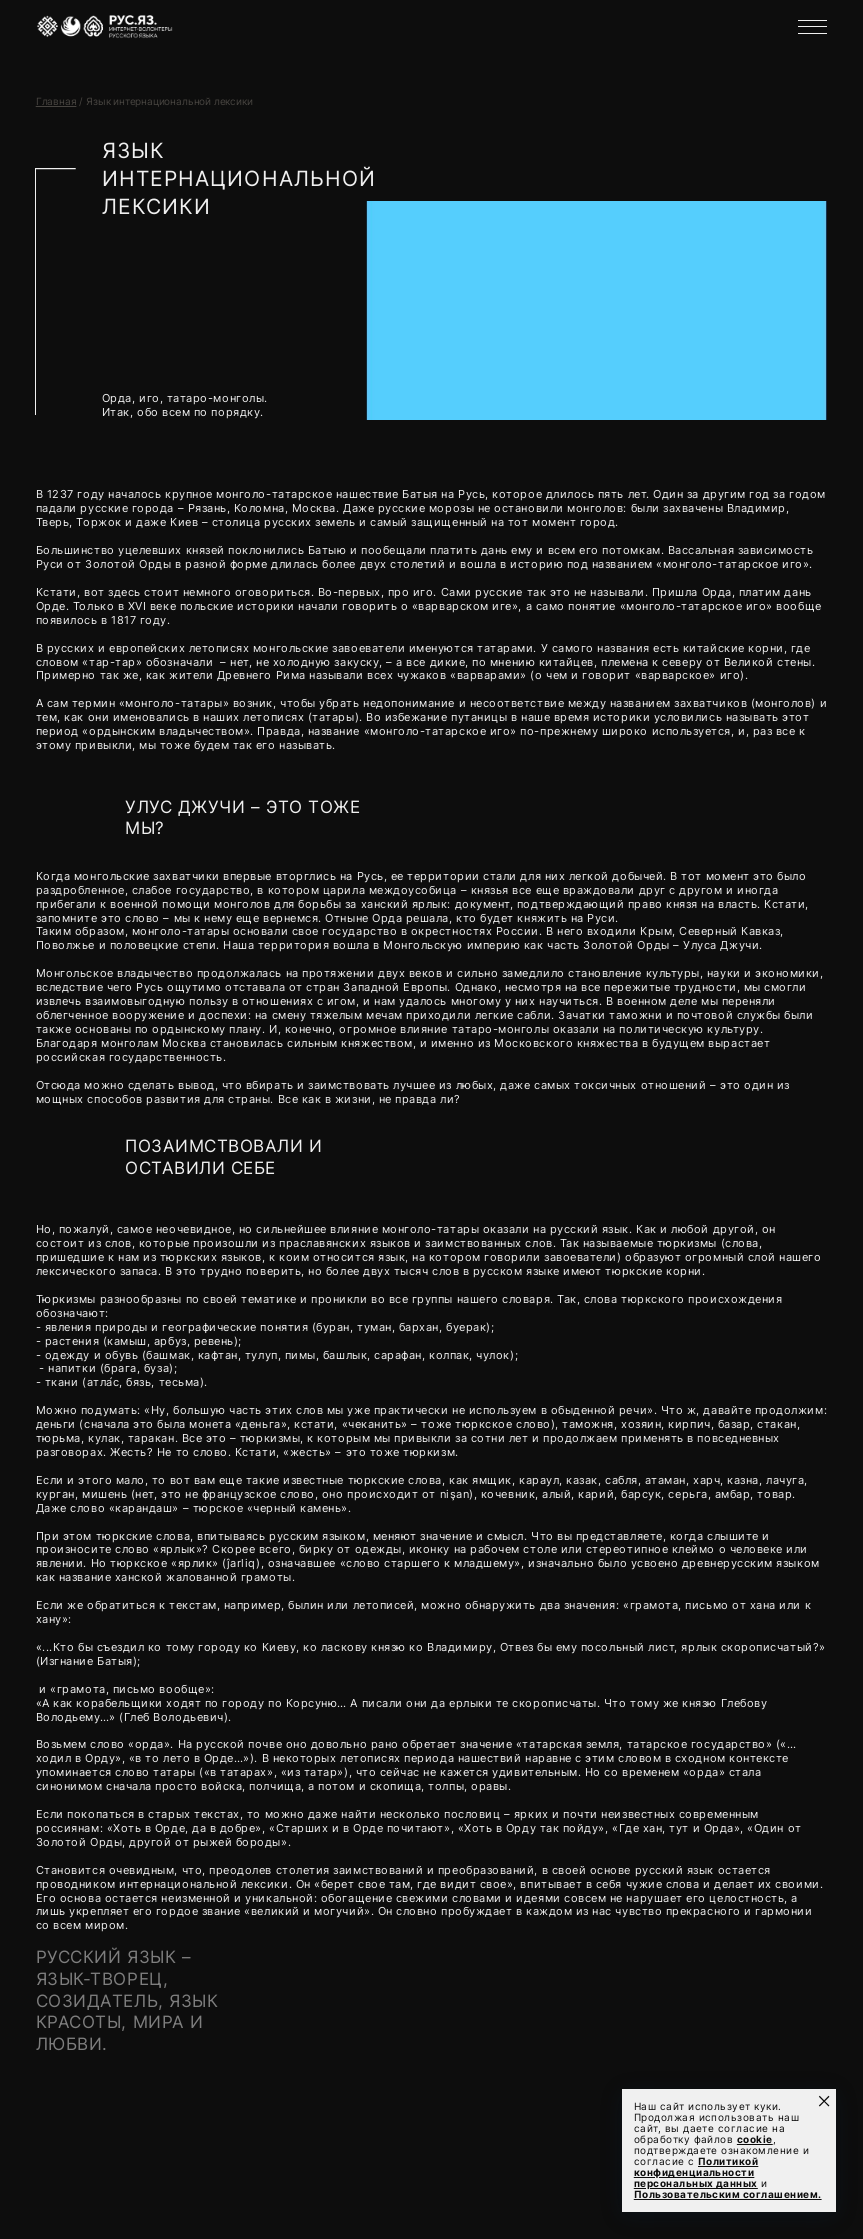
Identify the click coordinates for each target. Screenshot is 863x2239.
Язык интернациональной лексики (169, 101)
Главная (56, 101)
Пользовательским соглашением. (728, 2194)
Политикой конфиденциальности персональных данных (696, 2172)
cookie (755, 2139)
